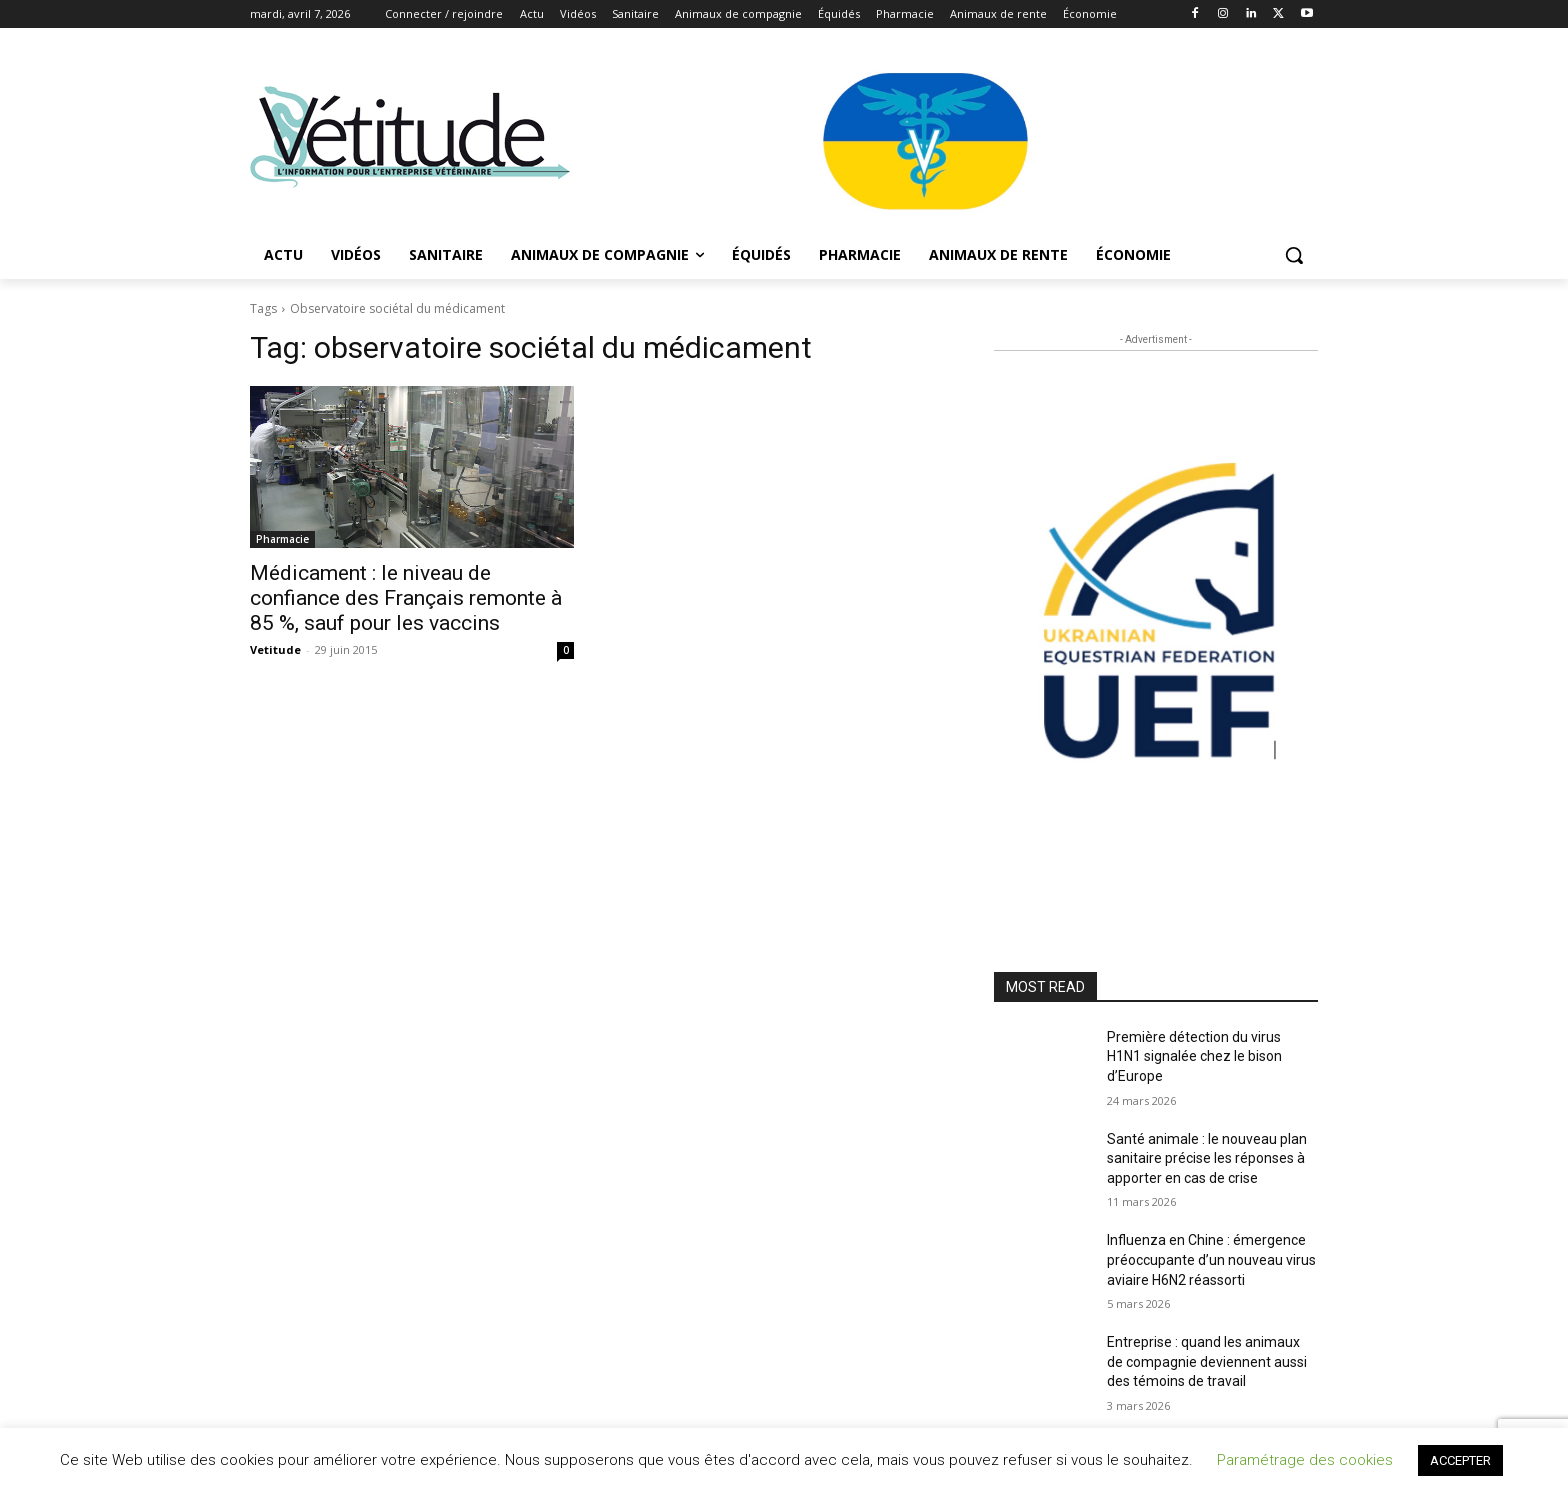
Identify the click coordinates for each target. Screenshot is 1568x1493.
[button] (1294, 255)
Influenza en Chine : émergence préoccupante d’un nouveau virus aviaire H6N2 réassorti (1211, 1259)
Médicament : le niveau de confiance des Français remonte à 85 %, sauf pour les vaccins (406, 598)
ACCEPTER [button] (1460, 1460)
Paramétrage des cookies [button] (1305, 1460)
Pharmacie (282, 539)
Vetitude (275, 649)
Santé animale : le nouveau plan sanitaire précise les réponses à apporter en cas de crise (1207, 1158)
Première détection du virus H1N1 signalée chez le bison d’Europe (1194, 1056)
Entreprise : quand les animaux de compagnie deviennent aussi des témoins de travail (1207, 1361)
